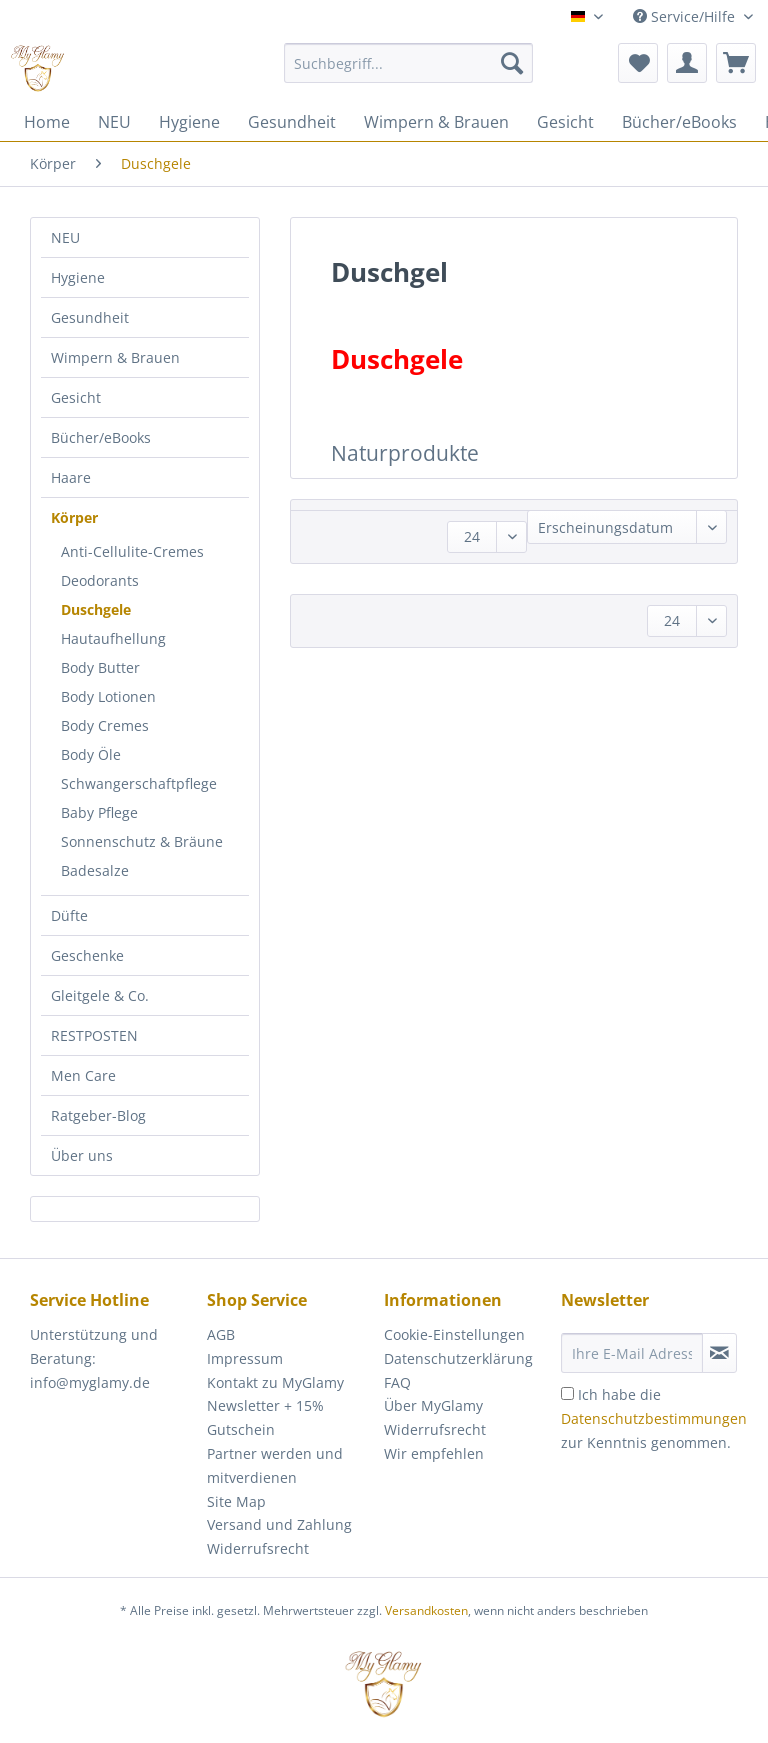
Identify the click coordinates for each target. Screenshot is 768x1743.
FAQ (397, 1382)
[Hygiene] (189, 122)
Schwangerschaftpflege (139, 783)
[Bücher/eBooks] (679, 122)
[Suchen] (512, 63)
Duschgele (96, 609)
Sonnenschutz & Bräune (142, 841)
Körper (74, 517)
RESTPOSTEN (94, 1035)
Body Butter (100, 667)
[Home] (47, 122)
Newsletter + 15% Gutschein (265, 1417)
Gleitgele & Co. (100, 995)
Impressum (245, 1358)
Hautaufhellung (113, 638)
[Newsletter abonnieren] (719, 1353)
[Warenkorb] (736, 63)
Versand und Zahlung (279, 1524)
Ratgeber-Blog (98, 1115)
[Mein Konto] (687, 63)
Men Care (83, 1075)
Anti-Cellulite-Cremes (132, 551)
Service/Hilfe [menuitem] (686, 16)
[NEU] (114, 122)
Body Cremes (105, 725)
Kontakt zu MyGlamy (275, 1382)
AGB (221, 1334)
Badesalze (95, 870)
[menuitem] (409, 72)
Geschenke (87, 955)
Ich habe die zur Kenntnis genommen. (654, 1418)
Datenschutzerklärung (458, 1358)
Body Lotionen (108, 696)
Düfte (69, 915)
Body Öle (91, 754)
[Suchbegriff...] (409, 63)
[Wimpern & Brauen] (436, 122)
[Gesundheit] (292, 122)
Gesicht (76, 397)
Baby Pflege (99, 812)
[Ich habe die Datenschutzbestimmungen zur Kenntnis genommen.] (567, 1393)
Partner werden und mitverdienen (275, 1465)
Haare (71, 477)
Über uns (82, 1155)
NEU (65, 237)
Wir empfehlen (434, 1453)
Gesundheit (90, 317)
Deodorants (100, 580)
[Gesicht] (565, 122)
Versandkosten (426, 1610)
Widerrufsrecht (258, 1548)
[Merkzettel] (638, 63)
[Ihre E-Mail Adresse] (632, 1353)
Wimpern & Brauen (115, 357)
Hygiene (78, 277)
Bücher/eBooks (101, 437)
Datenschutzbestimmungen (654, 1418)
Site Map (236, 1501)
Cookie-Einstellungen (454, 1334)
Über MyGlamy (433, 1405)
